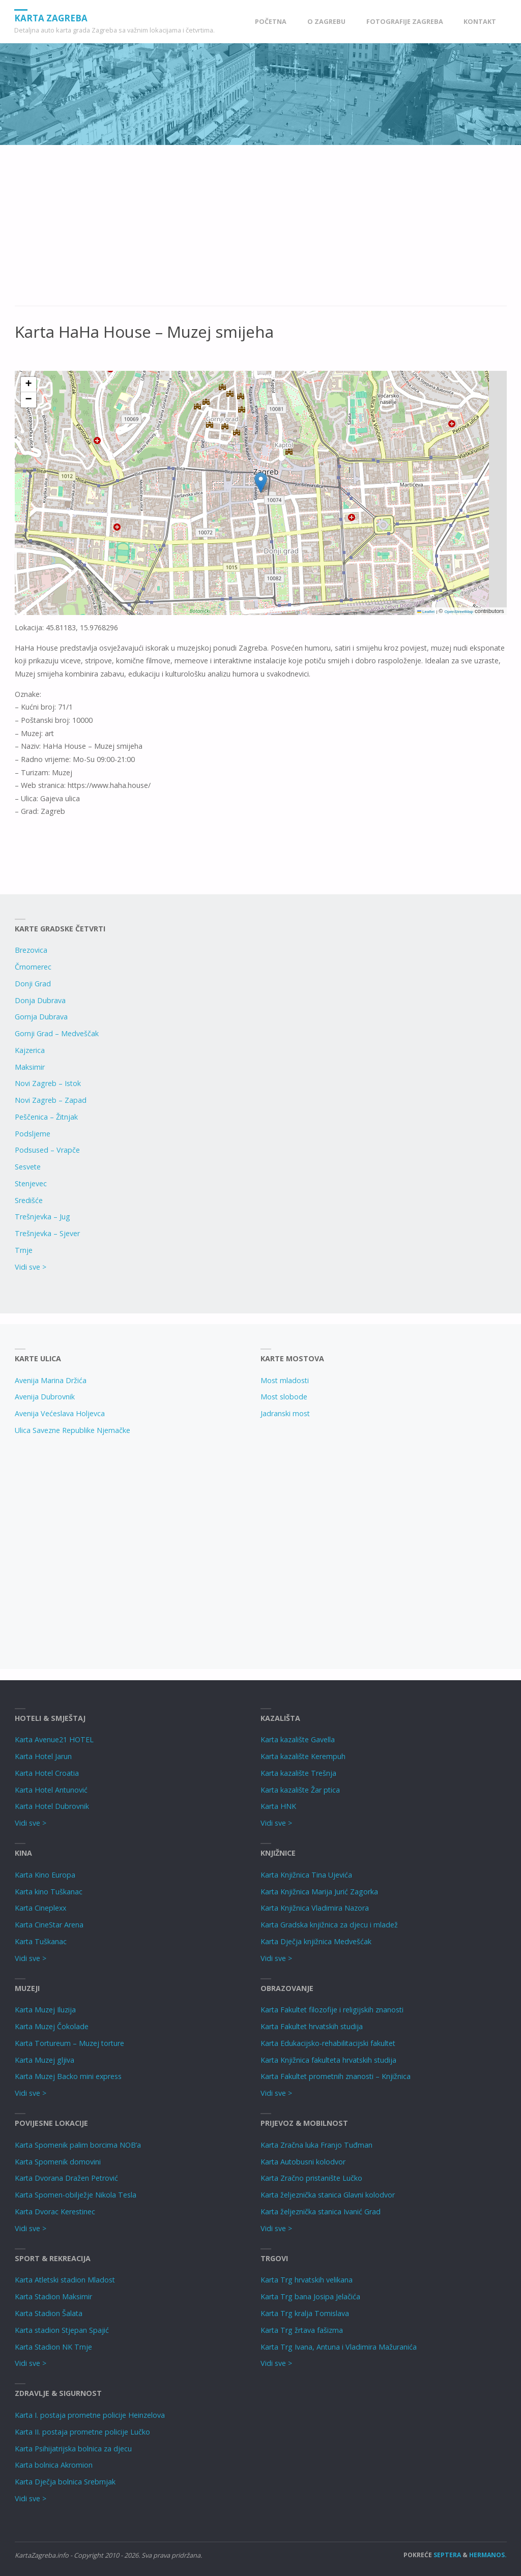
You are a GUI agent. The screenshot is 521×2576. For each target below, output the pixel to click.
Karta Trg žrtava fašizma (301, 2330)
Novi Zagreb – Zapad (50, 1100)
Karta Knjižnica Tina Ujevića (306, 1875)
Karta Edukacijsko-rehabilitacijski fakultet (327, 2043)
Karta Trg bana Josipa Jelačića (310, 2296)
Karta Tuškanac (41, 1941)
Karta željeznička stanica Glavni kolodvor (327, 2195)
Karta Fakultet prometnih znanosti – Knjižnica (335, 2076)
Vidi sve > (30, 1267)
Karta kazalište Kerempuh (302, 1756)
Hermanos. (488, 2555)
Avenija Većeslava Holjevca (60, 1413)
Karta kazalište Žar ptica (300, 1790)
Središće (29, 1200)
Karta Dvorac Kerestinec (55, 2211)
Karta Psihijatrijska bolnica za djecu (73, 2448)
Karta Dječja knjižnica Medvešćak (315, 1941)
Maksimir (30, 1067)
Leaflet (426, 611)
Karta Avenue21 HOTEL (54, 1739)
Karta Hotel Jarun (43, 1756)
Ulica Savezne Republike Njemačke (72, 1430)
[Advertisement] (261, 231)
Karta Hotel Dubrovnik (52, 1806)
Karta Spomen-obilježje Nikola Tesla (75, 2195)
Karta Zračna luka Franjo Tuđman (316, 2145)
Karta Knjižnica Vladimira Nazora (314, 1908)
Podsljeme (32, 1133)
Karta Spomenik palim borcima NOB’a (78, 2145)
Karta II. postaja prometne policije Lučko (82, 2432)
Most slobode (283, 1396)
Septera (446, 2555)
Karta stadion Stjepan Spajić (62, 2330)
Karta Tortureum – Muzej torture (69, 2043)
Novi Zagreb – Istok (48, 1083)
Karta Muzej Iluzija (45, 2009)
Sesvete (28, 1167)
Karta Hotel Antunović (51, 1790)
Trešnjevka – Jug (42, 1216)
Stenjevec (31, 1183)
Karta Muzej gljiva (44, 2060)
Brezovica (31, 950)
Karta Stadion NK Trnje (53, 2347)
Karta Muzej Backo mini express (68, 2076)
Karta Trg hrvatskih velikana (306, 2280)
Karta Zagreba (51, 17)
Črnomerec (33, 967)
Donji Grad (33, 983)
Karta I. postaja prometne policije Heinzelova (90, 2415)
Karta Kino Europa (45, 1875)
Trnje (24, 1250)
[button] (260, 482)
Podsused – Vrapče (47, 1150)
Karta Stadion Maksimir (53, 2296)
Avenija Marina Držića (50, 1380)
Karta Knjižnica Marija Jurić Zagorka (319, 1891)
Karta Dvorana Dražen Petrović (66, 2178)
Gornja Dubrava (41, 1016)
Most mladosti (284, 1380)
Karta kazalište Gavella (297, 1739)
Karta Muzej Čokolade (52, 2026)
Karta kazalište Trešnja (298, 1773)
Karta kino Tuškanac (48, 1891)
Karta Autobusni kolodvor (302, 2162)
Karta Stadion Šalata (48, 2313)
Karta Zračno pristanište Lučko (311, 2178)
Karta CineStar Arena (49, 1924)
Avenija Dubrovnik (45, 1396)
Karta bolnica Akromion (54, 2465)
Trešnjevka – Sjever (47, 1233)
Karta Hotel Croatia (47, 1773)
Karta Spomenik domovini (58, 2162)
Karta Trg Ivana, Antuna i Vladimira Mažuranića (338, 2347)
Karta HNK (278, 1806)
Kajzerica (30, 1050)
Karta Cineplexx (40, 1908)
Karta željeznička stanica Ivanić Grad (320, 2211)
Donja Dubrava (40, 1000)
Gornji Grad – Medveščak (57, 1033)
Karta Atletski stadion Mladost (65, 2280)
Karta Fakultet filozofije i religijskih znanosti (331, 2009)
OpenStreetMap (458, 611)
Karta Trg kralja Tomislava (304, 2313)
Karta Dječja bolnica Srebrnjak (65, 2481)
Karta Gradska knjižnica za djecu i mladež (329, 1924)
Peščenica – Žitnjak (46, 1117)
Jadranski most (285, 1413)
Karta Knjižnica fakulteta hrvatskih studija (328, 2060)
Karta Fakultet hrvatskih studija (311, 2026)
